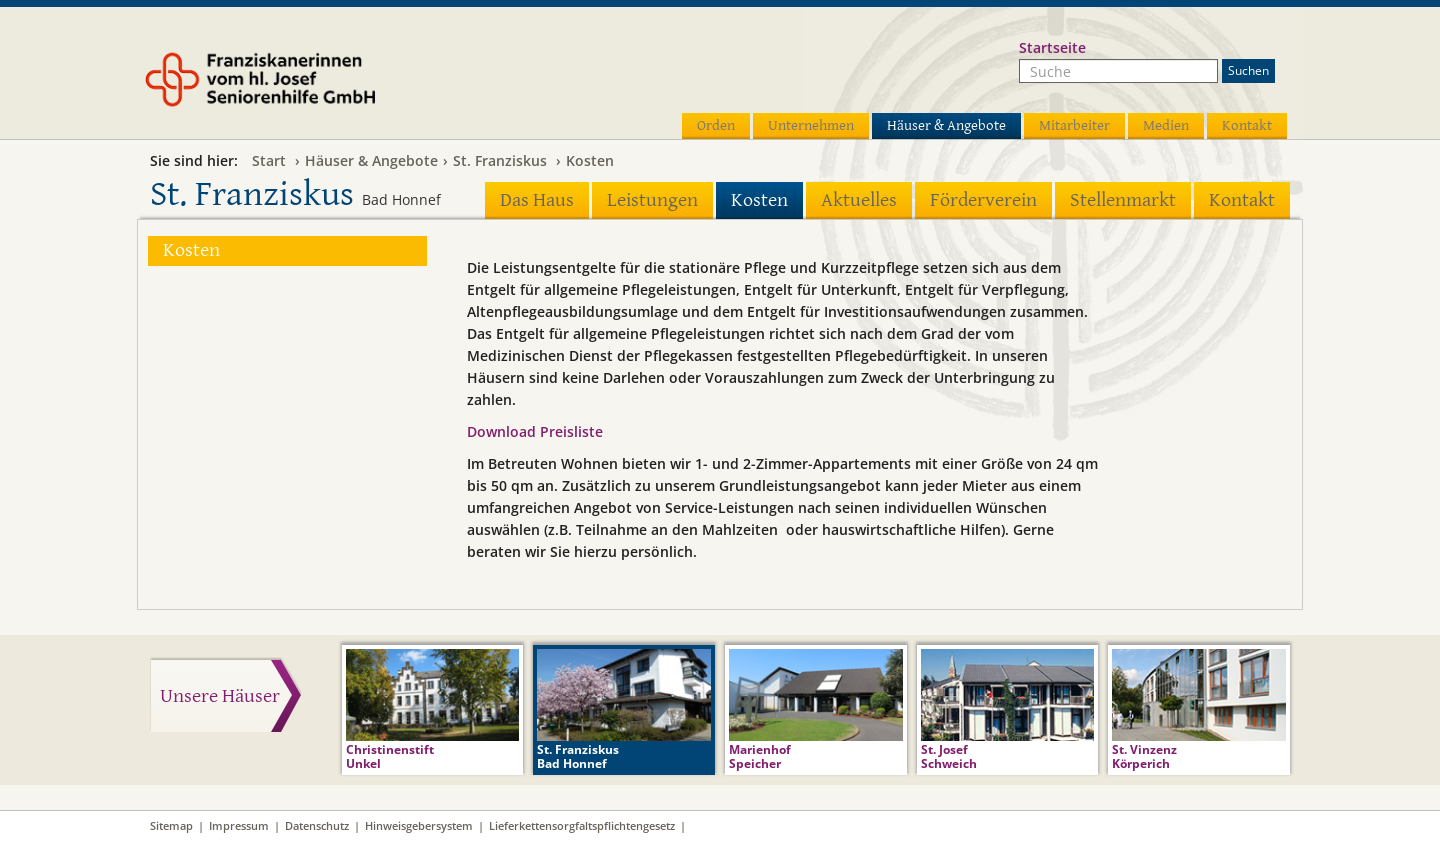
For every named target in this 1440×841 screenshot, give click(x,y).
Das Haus (537, 200)
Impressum (239, 825)
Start (269, 160)
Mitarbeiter (1074, 125)
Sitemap (171, 825)
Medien (1166, 125)
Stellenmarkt (1123, 200)
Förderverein (983, 200)
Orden (716, 125)
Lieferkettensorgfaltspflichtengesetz (582, 825)
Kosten (590, 160)
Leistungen (652, 200)
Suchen (1248, 70)
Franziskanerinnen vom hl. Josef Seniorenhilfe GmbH (298, 87)
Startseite (1052, 47)
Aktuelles (859, 200)
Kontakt (1247, 125)
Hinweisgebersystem (419, 825)
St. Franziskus (500, 160)
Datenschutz (317, 825)
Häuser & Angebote (946, 125)
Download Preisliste (535, 431)
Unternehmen (811, 125)
